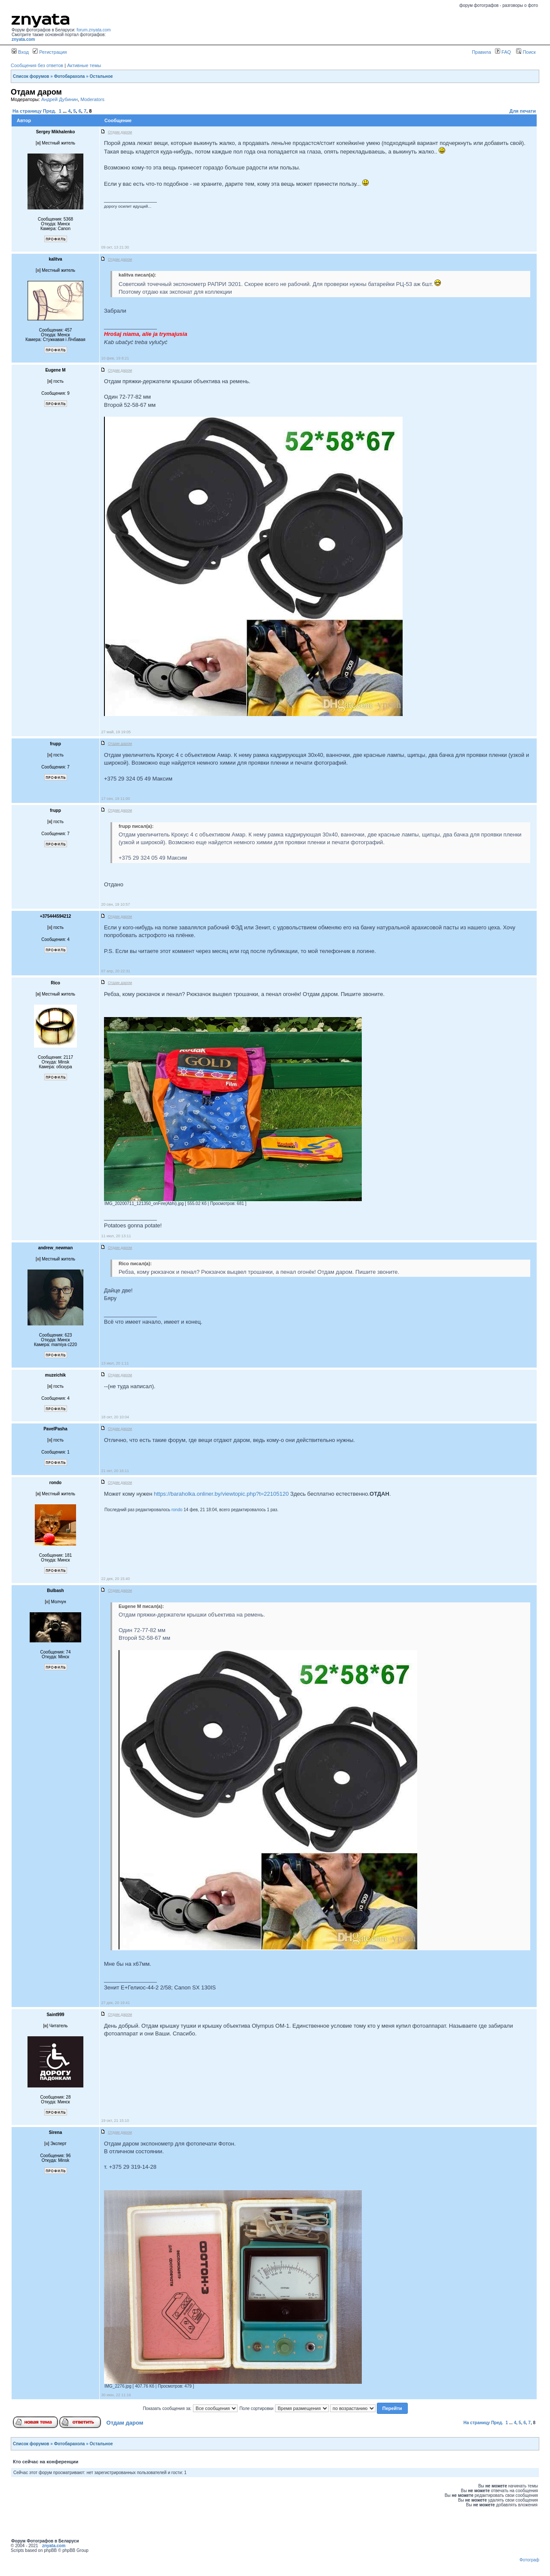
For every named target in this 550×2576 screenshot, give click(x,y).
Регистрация (50, 52)
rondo (177, 1509)
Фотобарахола (69, 76)
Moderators (92, 99)
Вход (20, 52)
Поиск (526, 52)
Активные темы (84, 65)
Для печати (523, 111)
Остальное (101, 76)
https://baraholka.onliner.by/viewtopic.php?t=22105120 (221, 1494)
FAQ (503, 52)
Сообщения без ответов (37, 65)
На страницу (27, 111)
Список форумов (31, 76)
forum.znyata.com (93, 30)
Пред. (49, 111)
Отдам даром (125, 2422)
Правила (481, 52)
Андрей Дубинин (59, 99)
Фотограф (529, 2560)
